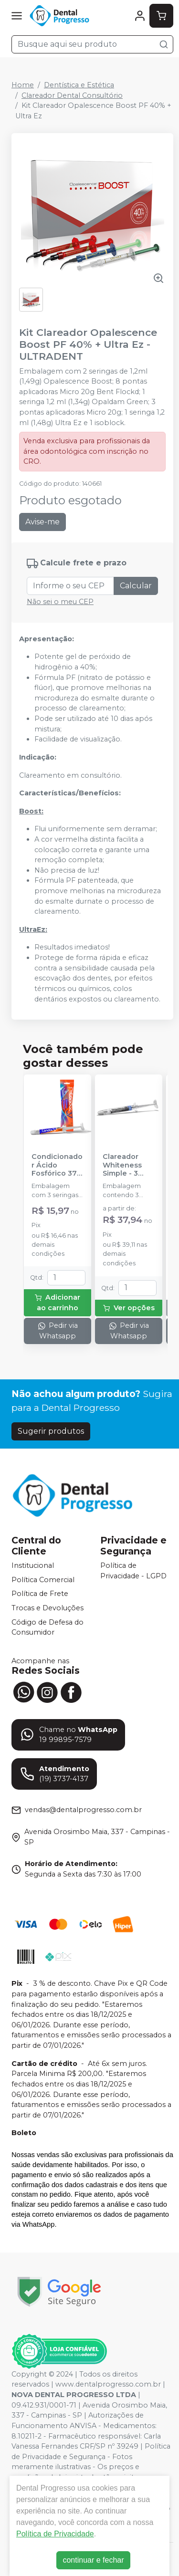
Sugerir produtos (51, 1431)
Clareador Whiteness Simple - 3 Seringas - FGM (122, 1165)
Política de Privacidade (55, 2534)
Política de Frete (39, 1594)
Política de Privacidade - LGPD (133, 1570)
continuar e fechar (93, 2560)
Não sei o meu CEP (60, 601)
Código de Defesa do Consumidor (47, 1627)
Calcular (136, 585)
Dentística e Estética (79, 85)
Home (22, 85)
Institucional (32, 1565)
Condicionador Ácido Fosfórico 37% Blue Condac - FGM (57, 1165)
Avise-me (42, 521)
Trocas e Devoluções (47, 1608)
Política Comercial (42, 1579)
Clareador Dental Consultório (72, 95)
